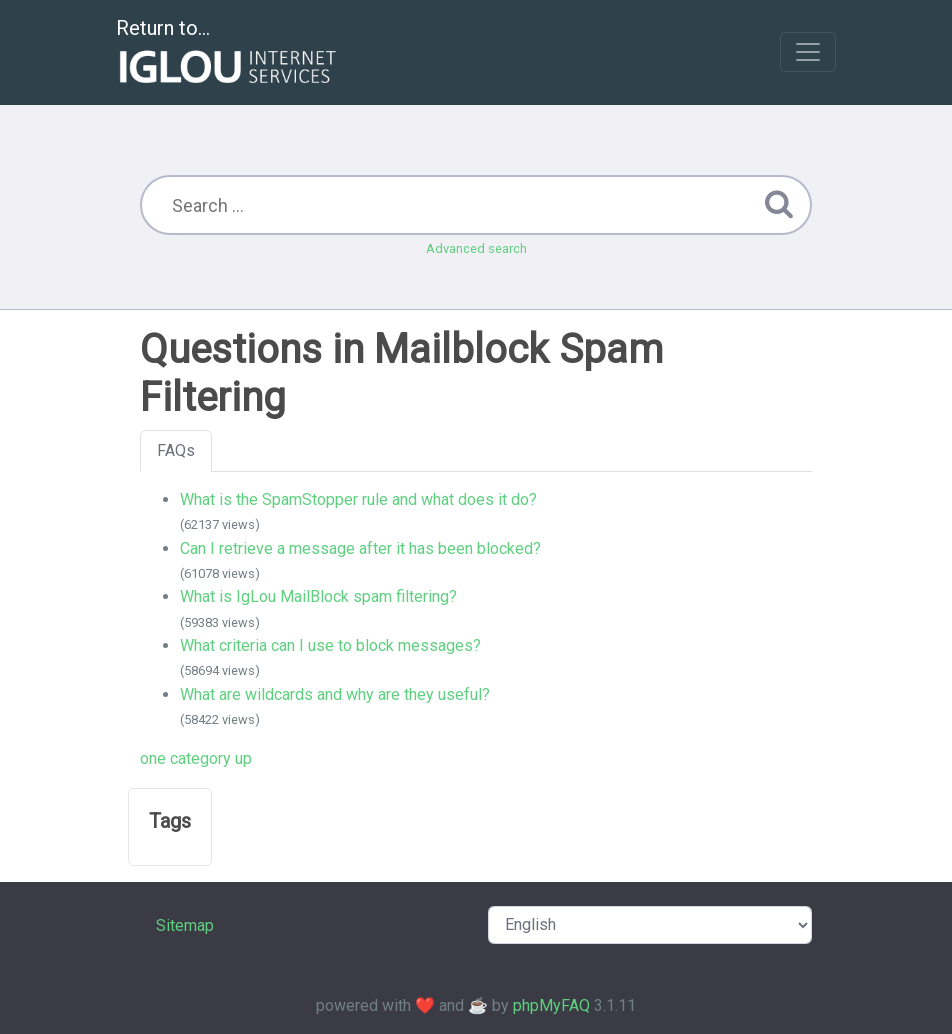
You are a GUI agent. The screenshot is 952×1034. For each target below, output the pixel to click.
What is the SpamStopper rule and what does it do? (358, 499)
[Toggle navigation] (808, 52)
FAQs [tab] (176, 450)
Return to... (228, 53)
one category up (196, 758)
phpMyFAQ (551, 1005)
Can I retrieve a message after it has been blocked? (360, 548)
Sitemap (185, 925)
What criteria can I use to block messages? (330, 645)
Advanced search (476, 248)
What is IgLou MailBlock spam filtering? (318, 596)
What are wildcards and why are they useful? (335, 694)
